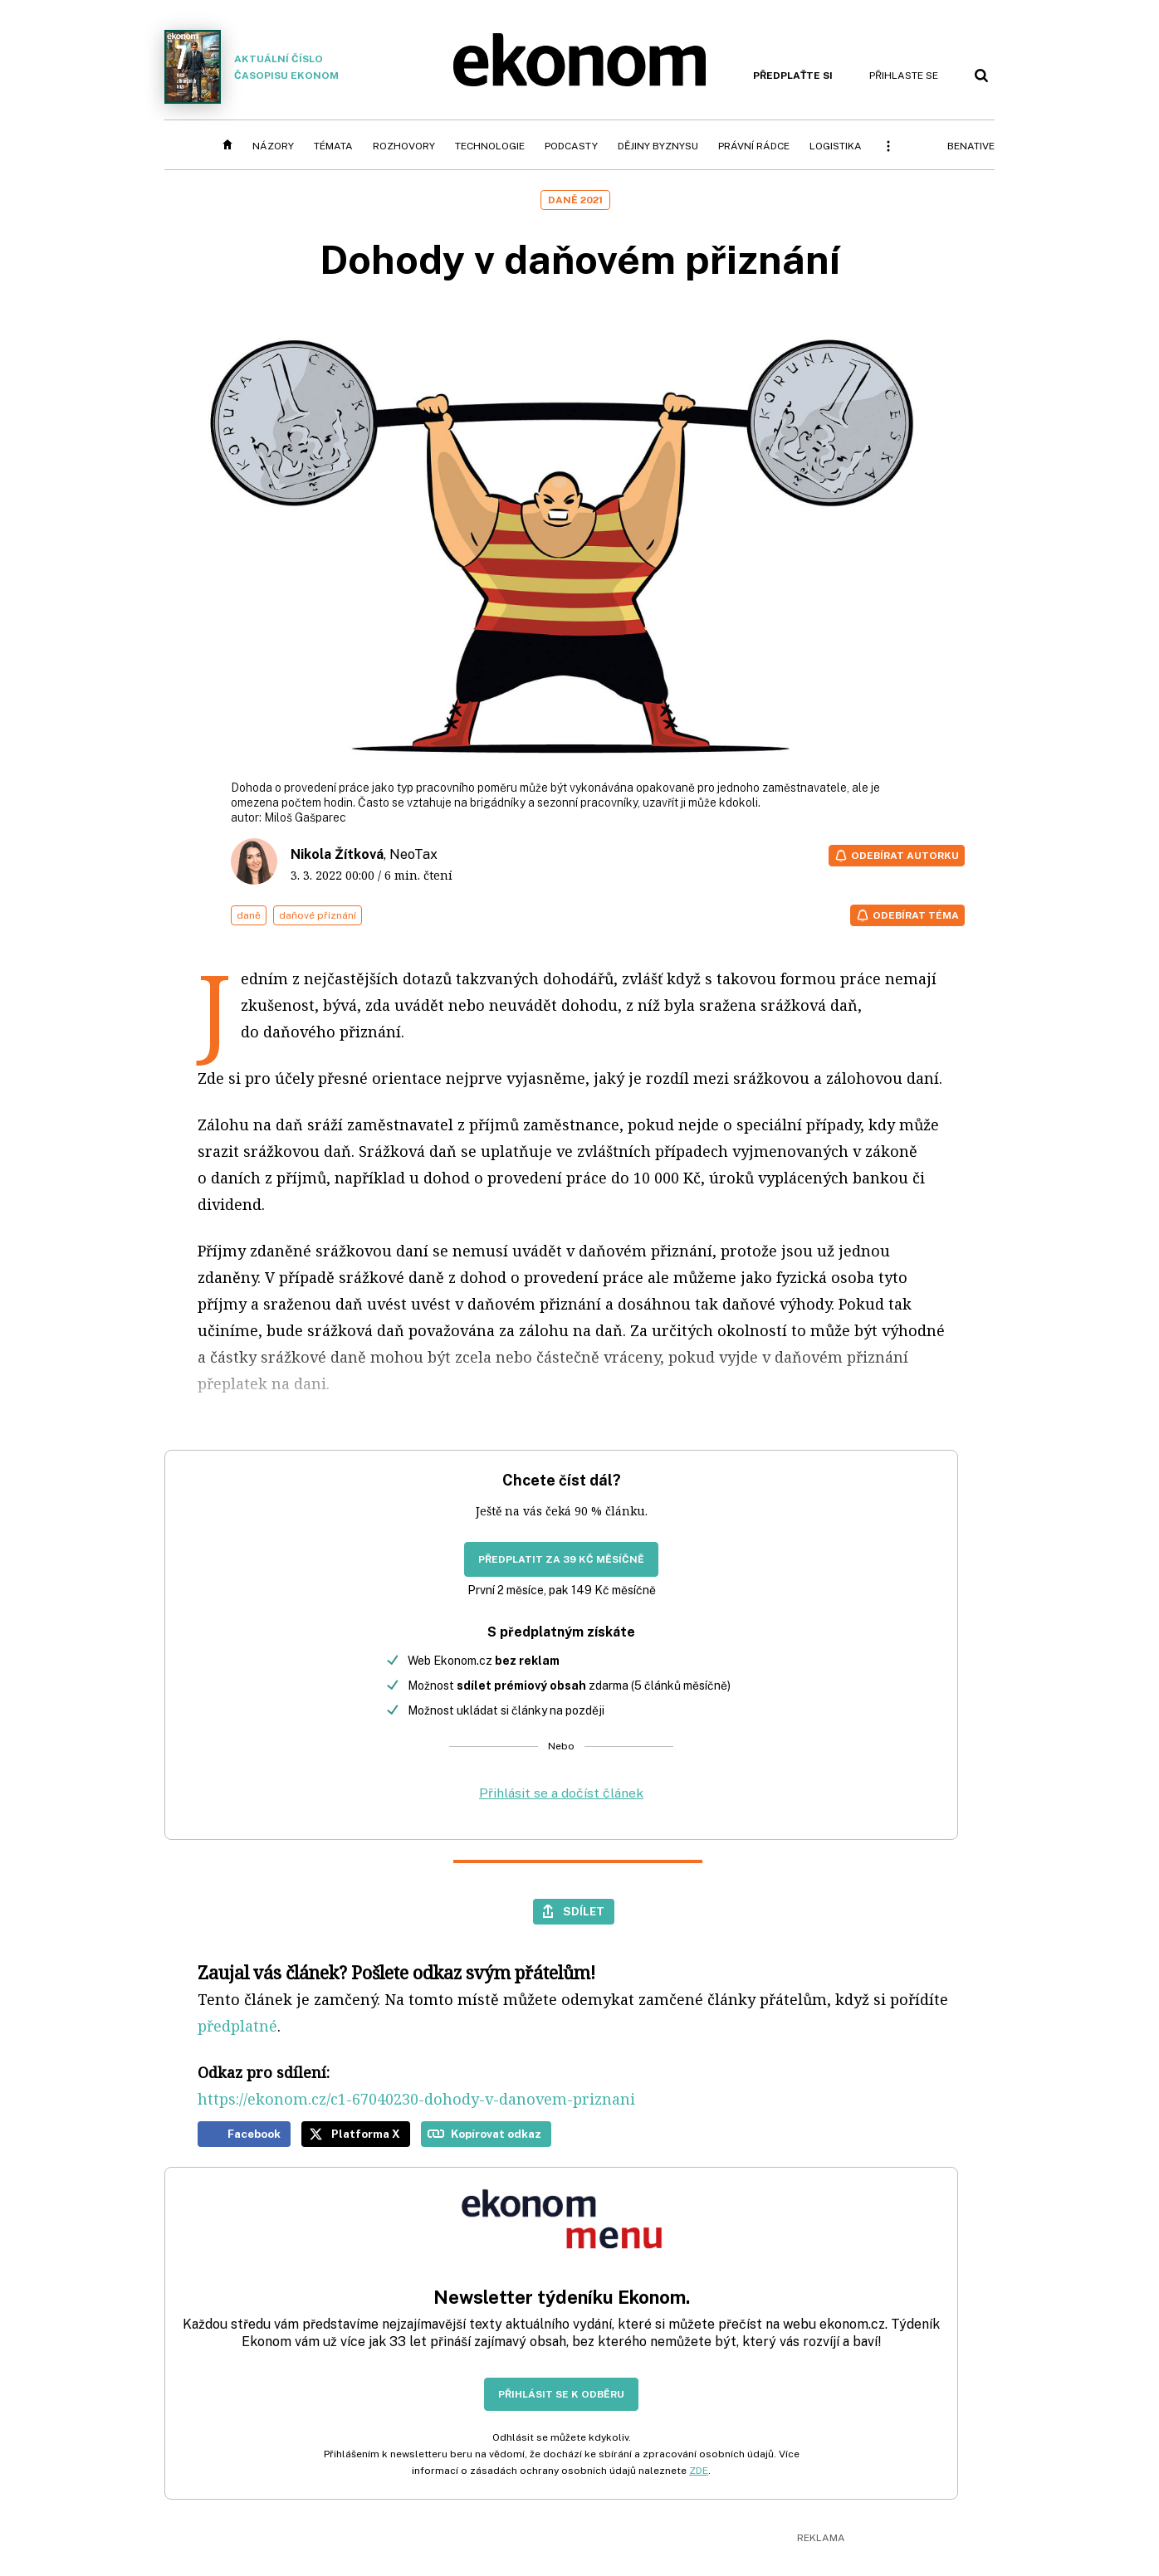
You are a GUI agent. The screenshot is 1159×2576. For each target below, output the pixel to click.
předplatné (237, 2026)
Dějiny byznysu (658, 146)
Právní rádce (754, 146)
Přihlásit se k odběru (561, 2394)
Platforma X (365, 2133)
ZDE (698, 2470)
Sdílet (583, 1911)
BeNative (971, 146)
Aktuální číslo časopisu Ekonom (251, 67)
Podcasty (571, 146)
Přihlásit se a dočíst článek (561, 1793)
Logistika (835, 146)
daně (249, 915)
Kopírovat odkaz (496, 2133)
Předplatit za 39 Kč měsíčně (561, 1559)
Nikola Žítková (337, 854)
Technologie (490, 146)
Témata (333, 146)
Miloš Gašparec (305, 817)
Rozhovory (404, 146)
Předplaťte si (793, 75)
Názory (273, 146)
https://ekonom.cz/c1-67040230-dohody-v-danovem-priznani (416, 2099)
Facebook (254, 2133)
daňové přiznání (317, 915)
